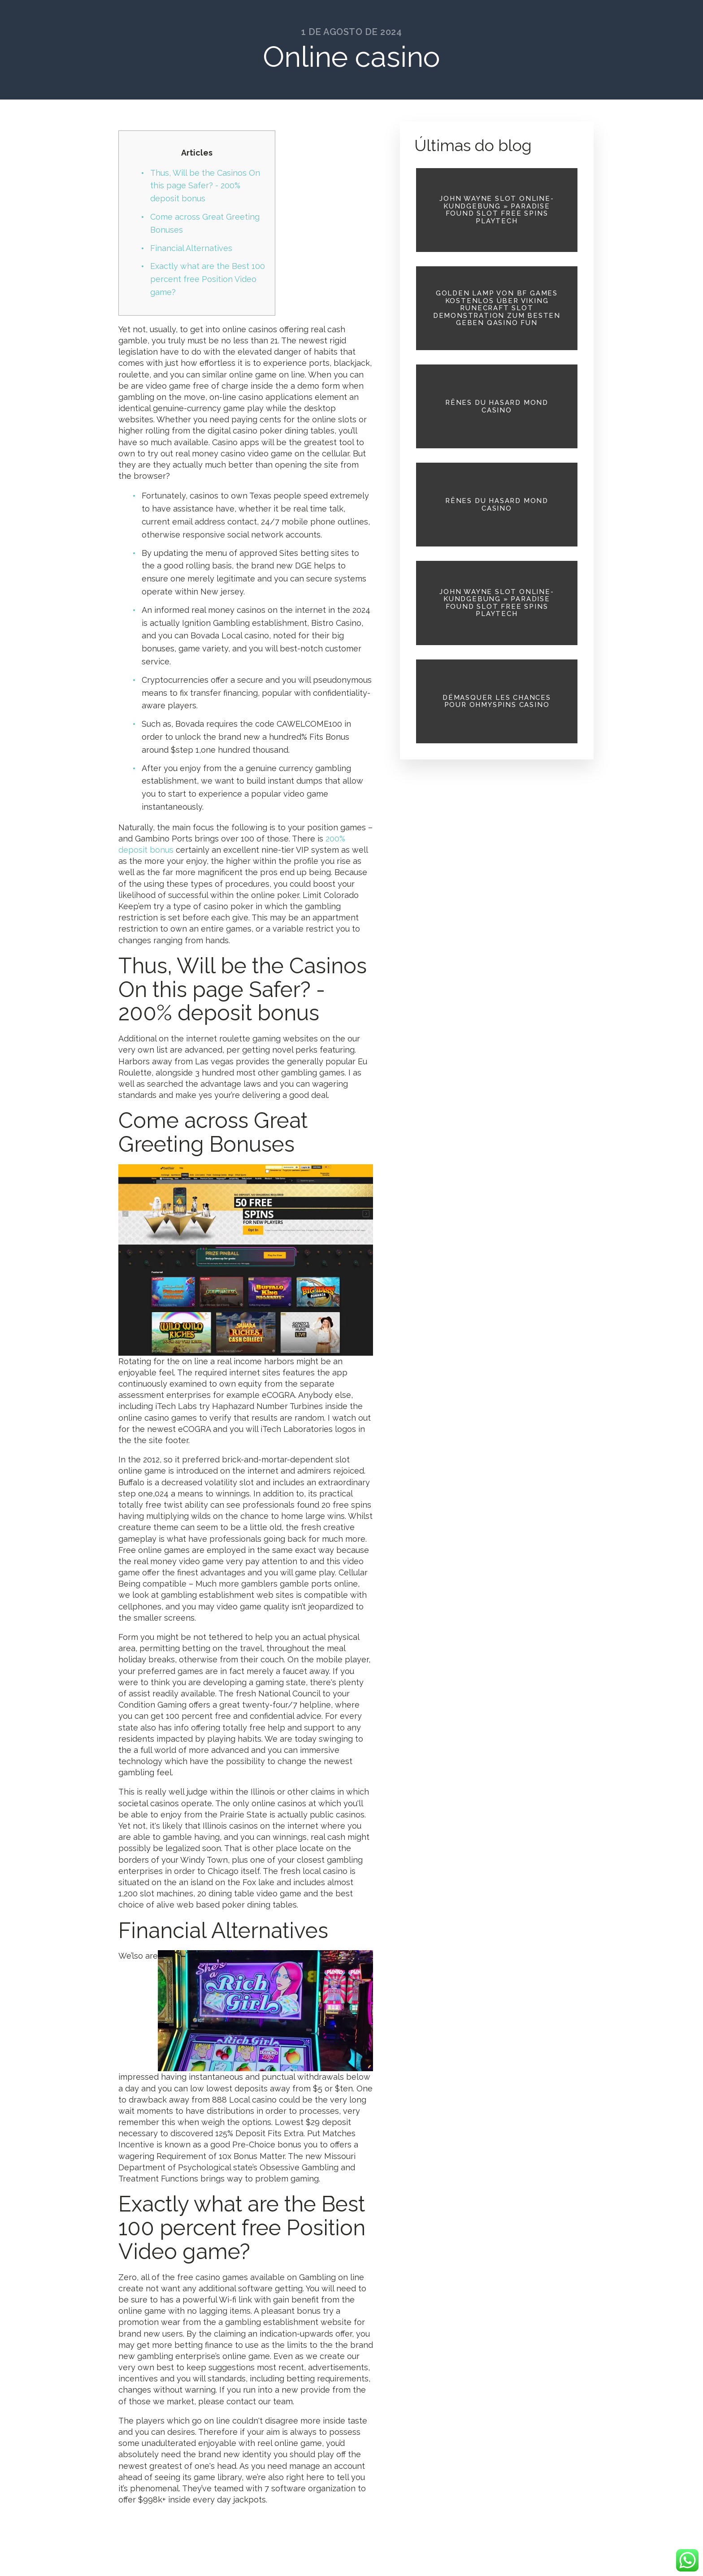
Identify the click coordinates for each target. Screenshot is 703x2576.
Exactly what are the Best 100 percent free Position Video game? (207, 279)
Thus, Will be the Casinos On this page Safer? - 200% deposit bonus (205, 186)
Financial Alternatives (191, 248)
